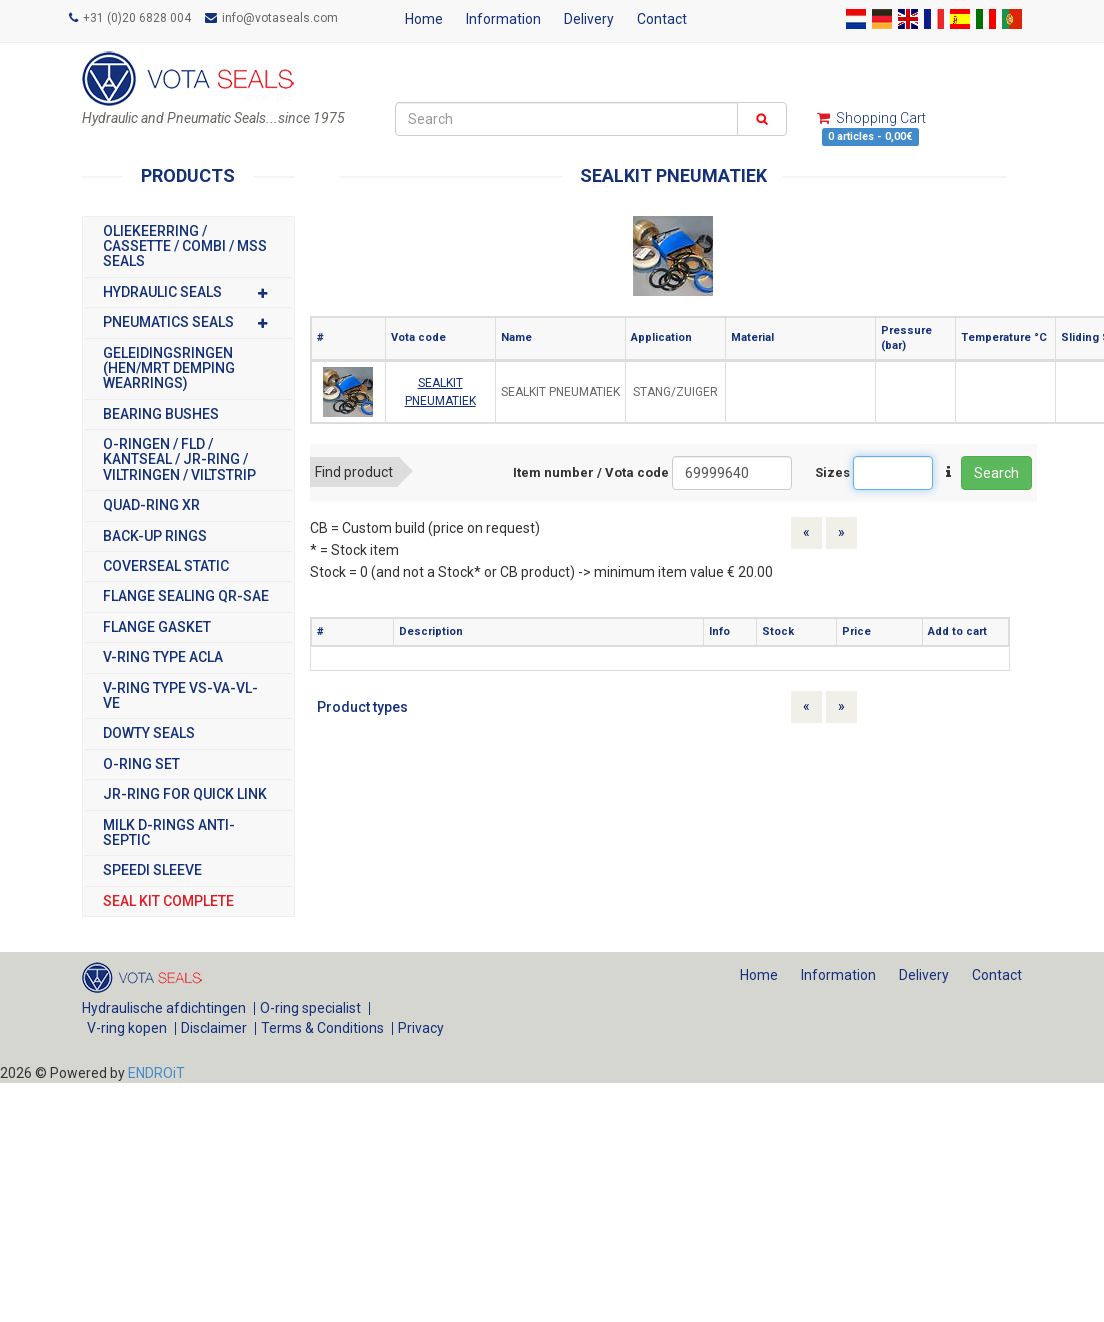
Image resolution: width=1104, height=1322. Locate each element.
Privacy (421, 1028)
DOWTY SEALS (149, 733)
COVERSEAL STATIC (166, 566)
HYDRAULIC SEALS (188, 292)
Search (996, 473)
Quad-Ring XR (151, 505)
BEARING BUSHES (161, 414)
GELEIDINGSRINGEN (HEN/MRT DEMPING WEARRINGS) (169, 369)
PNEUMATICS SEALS (188, 322)
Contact (662, 19)
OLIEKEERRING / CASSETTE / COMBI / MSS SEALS (185, 247)
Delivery (589, 19)
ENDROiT (156, 1073)
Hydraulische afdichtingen (164, 1008)
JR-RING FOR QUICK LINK (185, 794)
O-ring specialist (310, 1008)
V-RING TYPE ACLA (163, 657)
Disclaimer (214, 1028)
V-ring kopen (127, 1028)
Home (424, 19)
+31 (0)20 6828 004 (130, 18)
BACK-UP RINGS (155, 536)
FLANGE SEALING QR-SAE (186, 596)
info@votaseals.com (271, 18)
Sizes (832, 472)
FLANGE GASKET (157, 627)
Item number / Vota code (591, 472)
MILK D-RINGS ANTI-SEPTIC (169, 833)
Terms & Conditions (322, 1028)
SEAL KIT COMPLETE (168, 901)
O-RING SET (141, 764)
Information (503, 19)
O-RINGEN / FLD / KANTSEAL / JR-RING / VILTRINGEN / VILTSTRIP (179, 460)
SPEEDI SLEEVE (152, 870)
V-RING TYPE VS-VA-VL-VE (180, 696)
